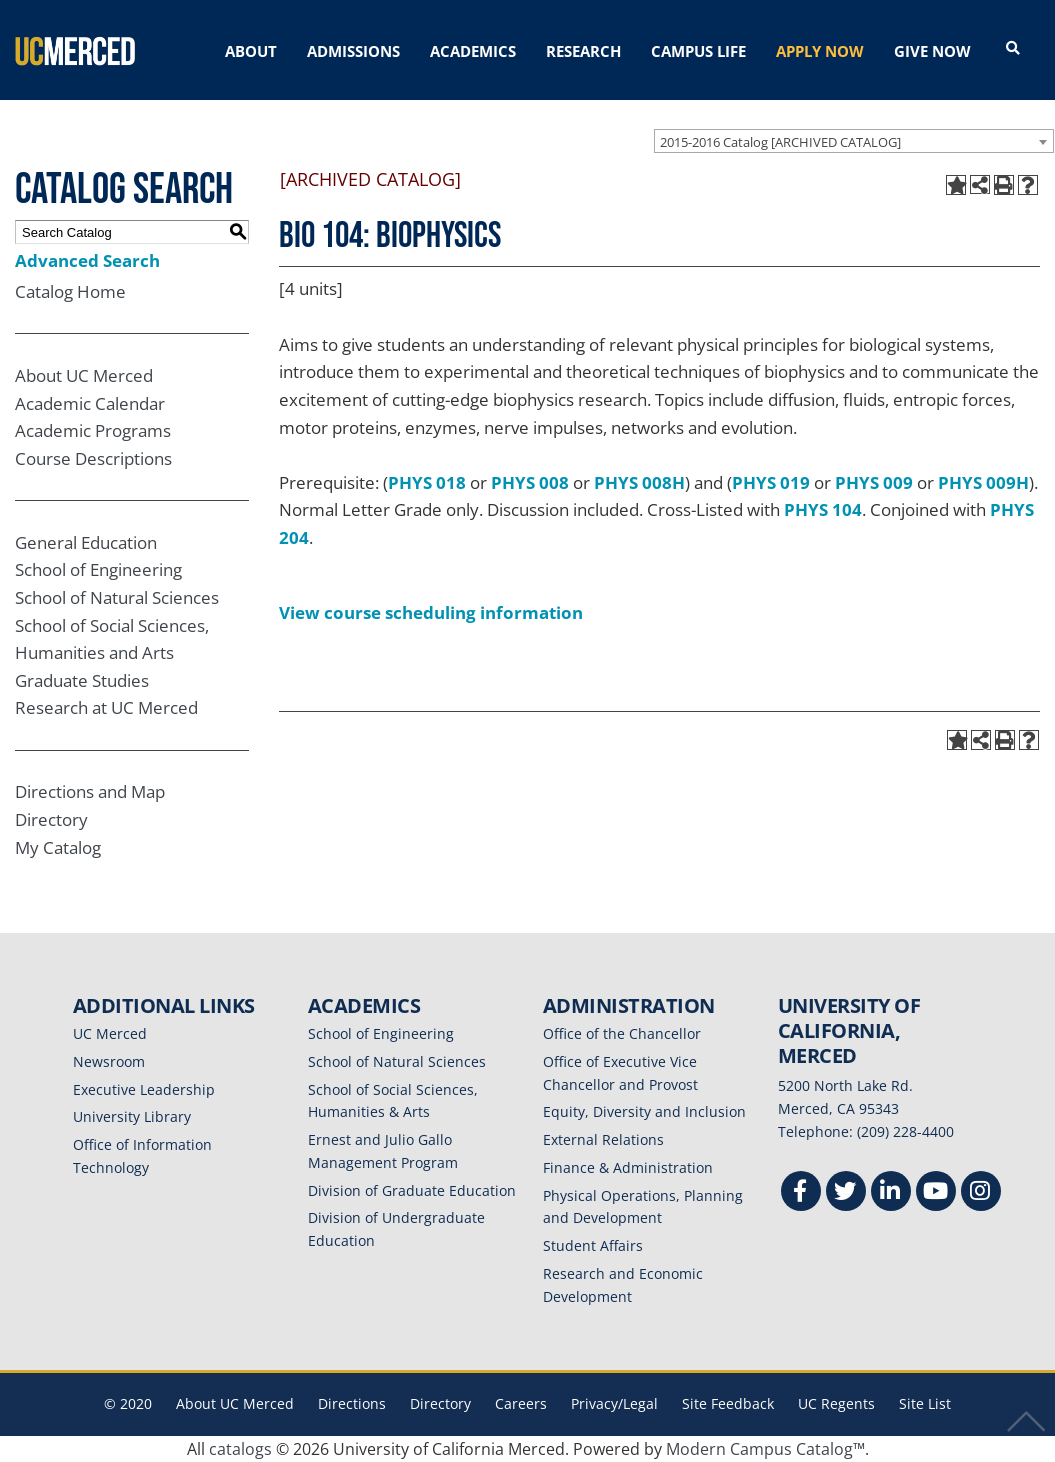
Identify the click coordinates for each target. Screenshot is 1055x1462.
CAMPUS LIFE (698, 51)
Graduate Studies (82, 680)
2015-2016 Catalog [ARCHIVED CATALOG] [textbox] (780, 142)
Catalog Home (70, 291)
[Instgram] (981, 1193)
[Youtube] (936, 1193)
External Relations (603, 1139)
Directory (51, 819)
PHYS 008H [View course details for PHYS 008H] (639, 482)
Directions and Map (90, 791)
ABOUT (251, 51)
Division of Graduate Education (412, 1190)
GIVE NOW (932, 51)
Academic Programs (93, 430)
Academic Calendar (90, 403)
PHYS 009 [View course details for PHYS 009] (874, 482)
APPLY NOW (820, 51)
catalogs (240, 1449)
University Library (132, 1116)
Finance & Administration (628, 1167)
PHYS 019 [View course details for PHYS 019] (771, 482)
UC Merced (110, 1033)
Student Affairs (593, 1245)
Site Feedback (728, 1403)
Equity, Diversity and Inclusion (644, 1111)
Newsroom (109, 1061)
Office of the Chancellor (622, 1033)
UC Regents (836, 1403)
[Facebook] (801, 1193)
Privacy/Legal (614, 1403)
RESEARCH (583, 51)
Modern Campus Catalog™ (765, 1449)
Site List (925, 1403)
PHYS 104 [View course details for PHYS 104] (823, 509)
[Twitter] (846, 1193)
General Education (86, 542)
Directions (352, 1403)
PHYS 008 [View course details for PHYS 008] (530, 482)
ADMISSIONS (353, 51)
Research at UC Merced (106, 707)
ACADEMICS (473, 51)
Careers (521, 1403)
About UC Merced (84, 375)
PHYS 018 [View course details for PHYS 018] (427, 482)
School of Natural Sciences (117, 597)
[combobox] (854, 141)
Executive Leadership (144, 1089)
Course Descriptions (93, 458)
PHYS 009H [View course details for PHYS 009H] (983, 482)
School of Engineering (98, 569)
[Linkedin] (891, 1193)
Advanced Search (87, 260)
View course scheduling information (431, 612)
